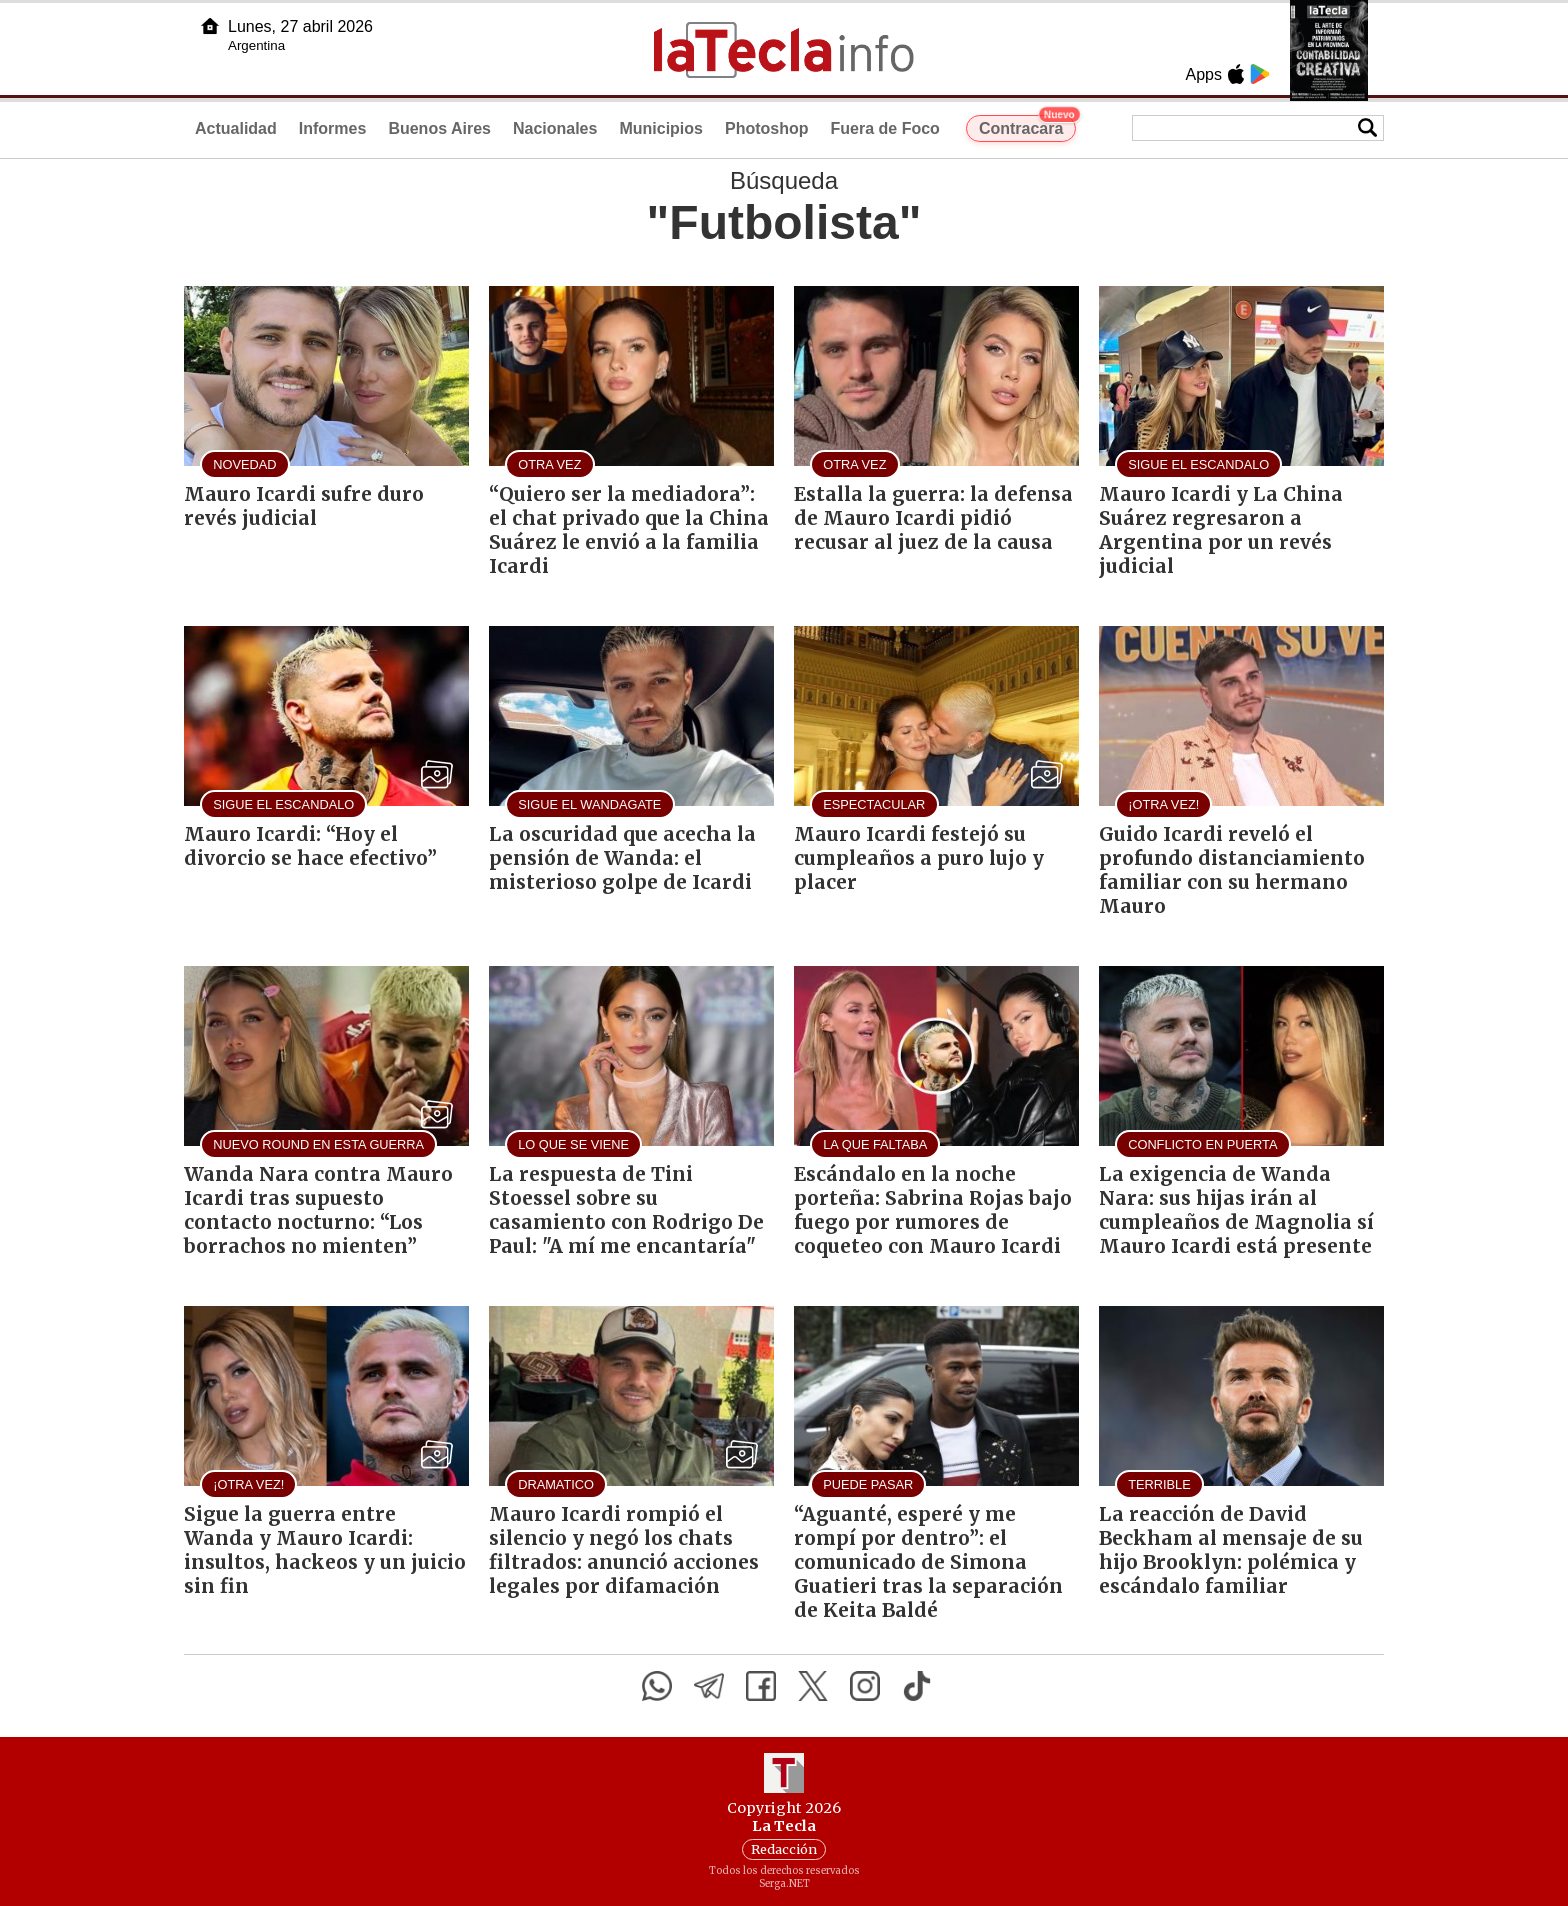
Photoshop (767, 128)
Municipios (661, 128)
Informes (333, 128)
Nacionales (555, 128)
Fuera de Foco (885, 128)
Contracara (1027, 126)
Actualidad (236, 128)
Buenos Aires (439, 128)
